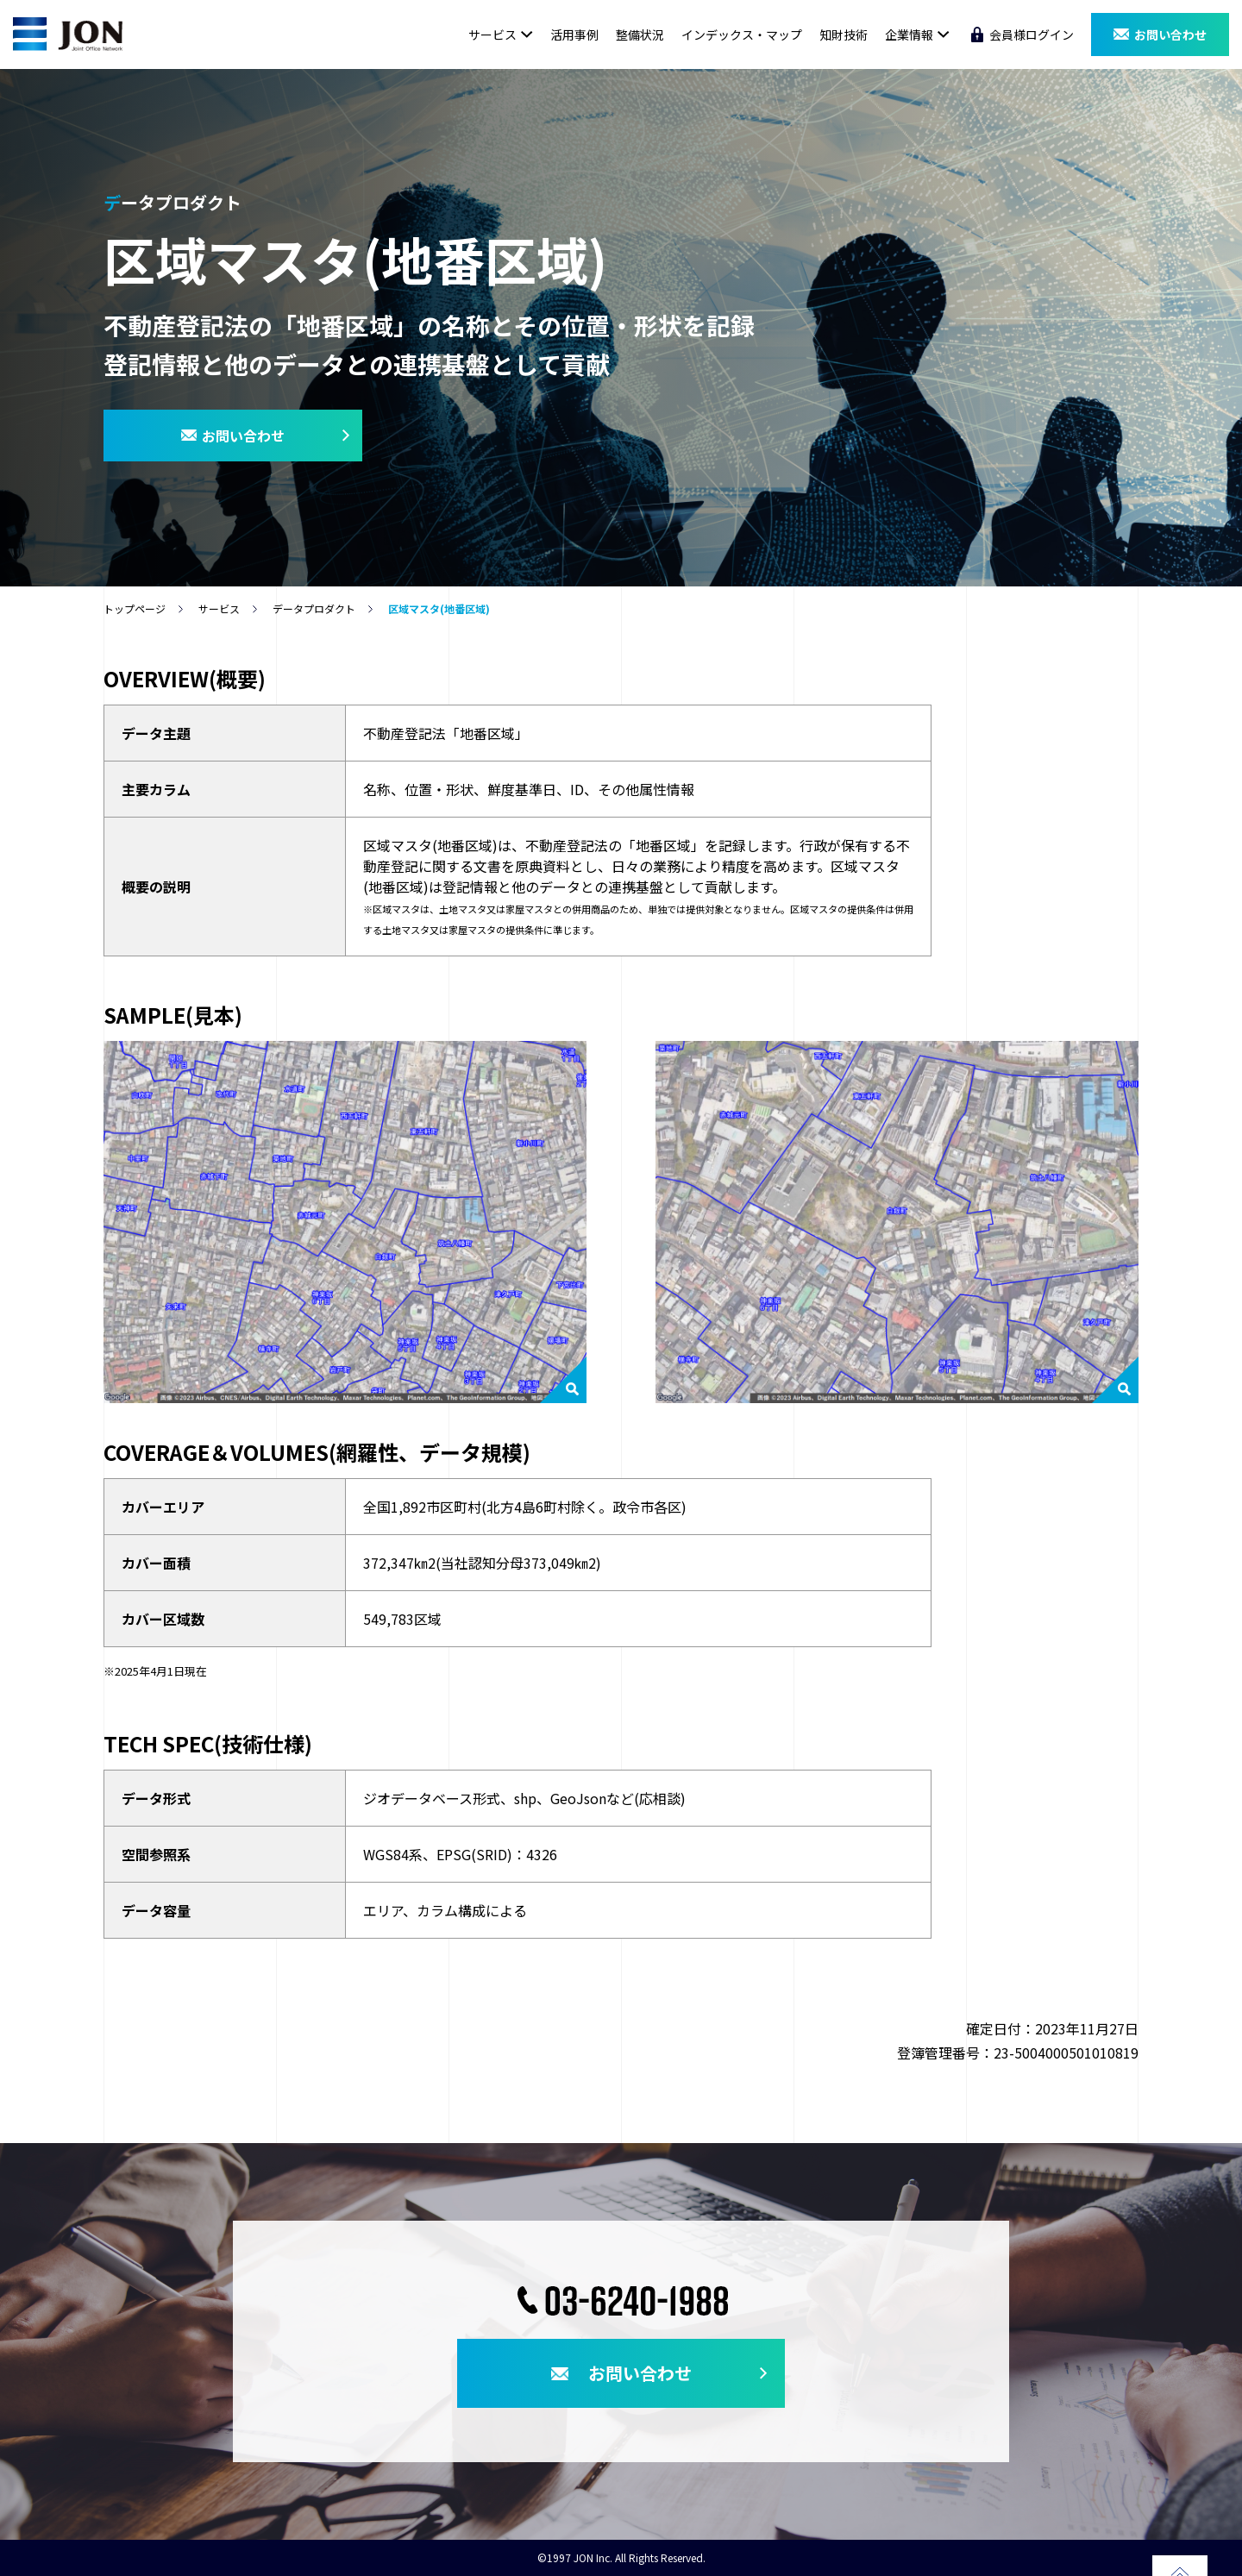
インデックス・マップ (741, 34)
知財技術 (843, 34)
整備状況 (640, 34)
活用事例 (574, 34)
